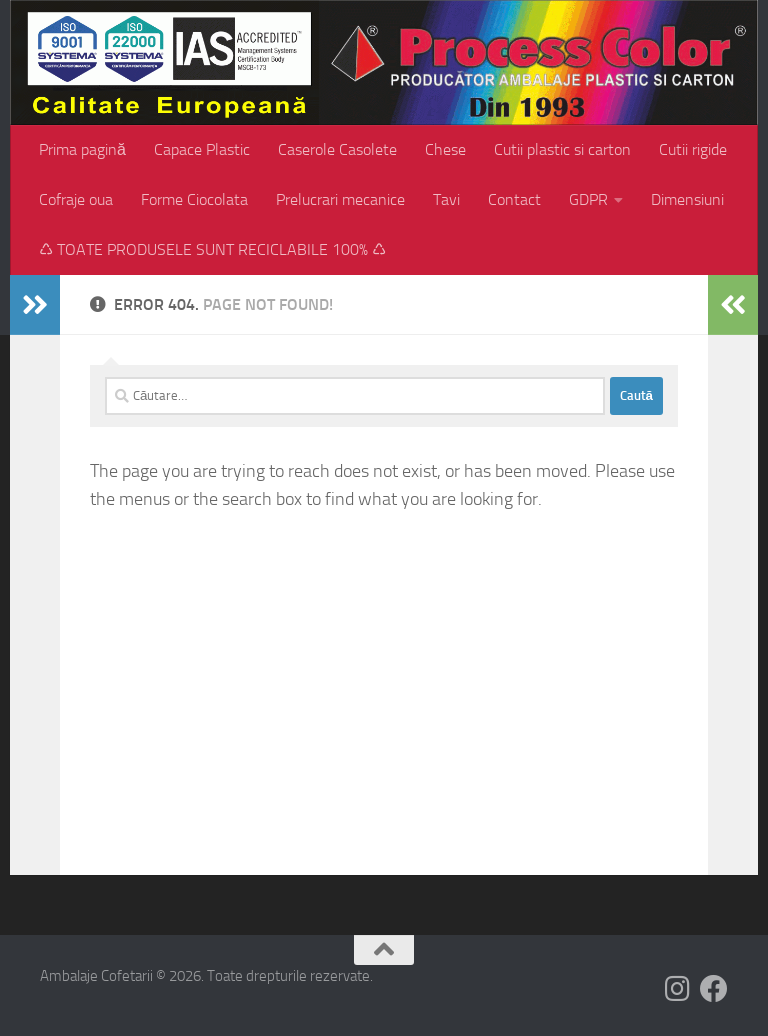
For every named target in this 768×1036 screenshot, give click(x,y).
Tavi (446, 199)
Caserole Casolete (337, 149)
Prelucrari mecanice (340, 199)
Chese (445, 149)
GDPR (588, 199)
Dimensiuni (687, 199)
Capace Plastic (202, 149)
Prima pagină (82, 149)
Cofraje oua (76, 199)
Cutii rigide (693, 149)
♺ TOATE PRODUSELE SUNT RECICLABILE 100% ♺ (212, 249)
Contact (514, 199)
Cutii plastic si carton (562, 149)
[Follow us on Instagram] (678, 989)
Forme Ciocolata (194, 199)
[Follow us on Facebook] (714, 989)
